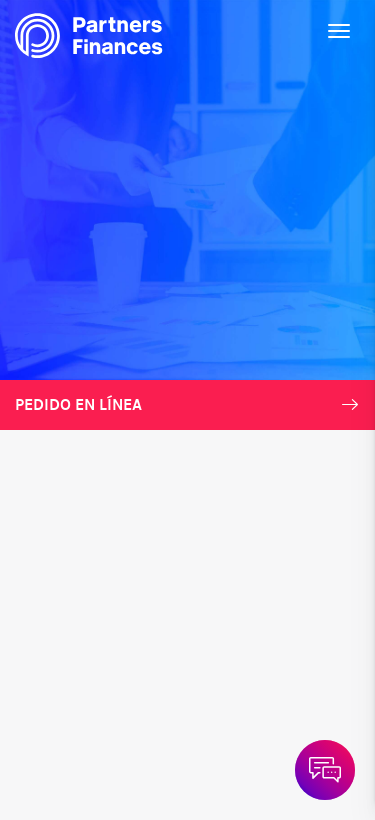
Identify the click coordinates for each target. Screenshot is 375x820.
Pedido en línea (187, 405)
